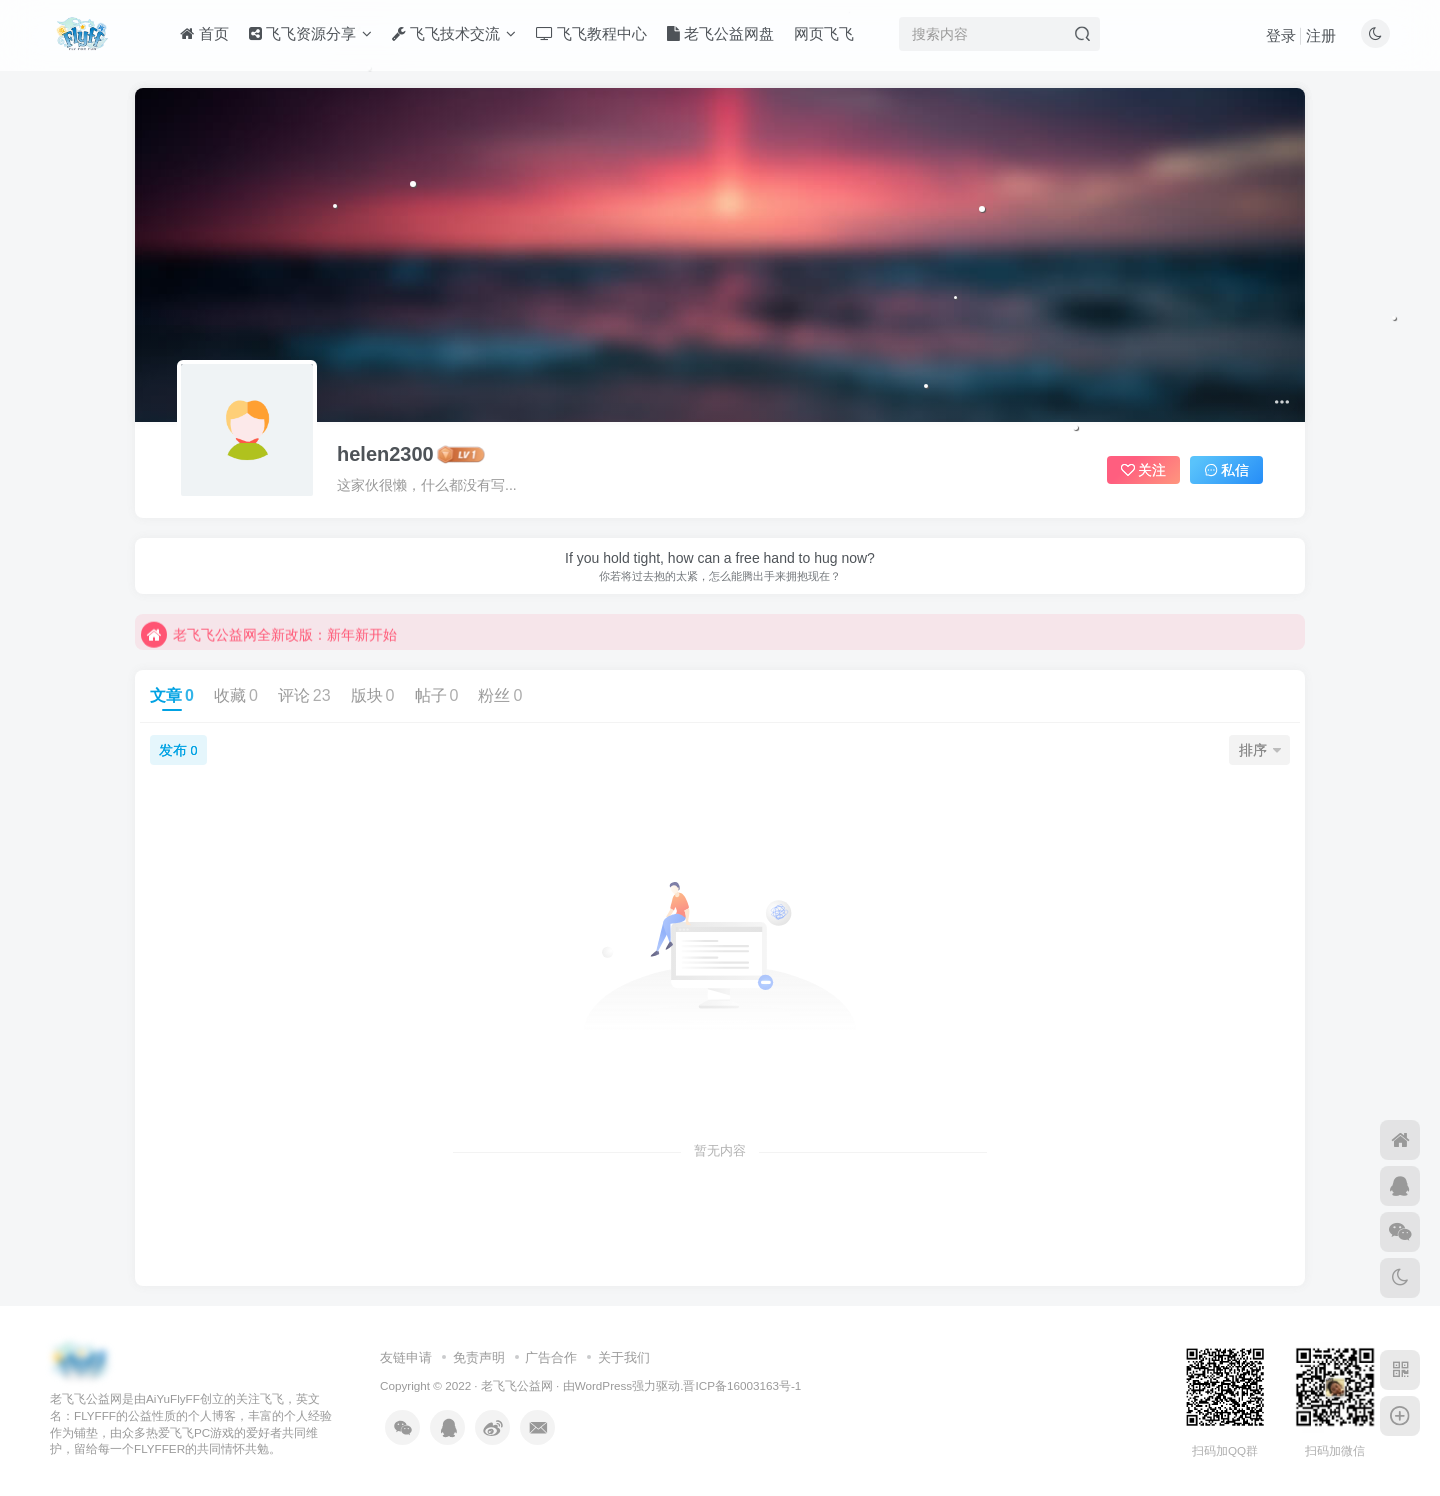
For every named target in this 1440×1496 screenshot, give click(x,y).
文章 (172, 695)
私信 (1227, 470)
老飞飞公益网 (517, 1385)
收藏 (236, 695)
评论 (304, 695)
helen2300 (385, 454)
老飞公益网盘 (720, 33)
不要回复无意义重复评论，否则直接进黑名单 (297, 616)
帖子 (437, 695)
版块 (373, 695)
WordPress (604, 1385)
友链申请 (406, 1357)
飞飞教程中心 (591, 33)
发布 (178, 750)
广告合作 (551, 1357)
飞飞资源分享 (310, 33)
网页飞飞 (824, 33)
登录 (1281, 35)
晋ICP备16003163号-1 (742, 1385)
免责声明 (479, 1357)
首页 (204, 33)
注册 (1321, 35)
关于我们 (624, 1357)
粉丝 (500, 695)
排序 (1260, 750)
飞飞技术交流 (454, 33)
